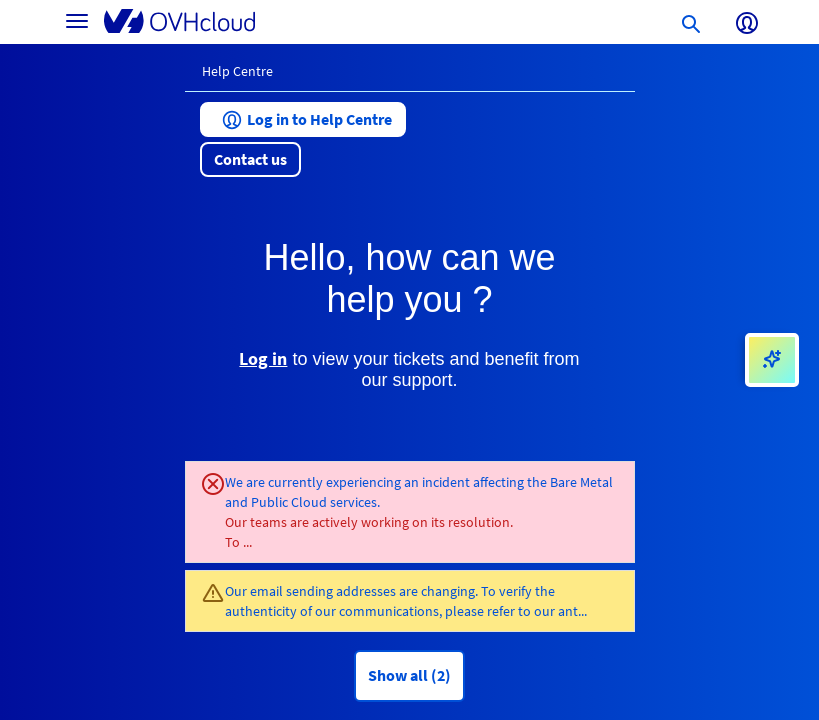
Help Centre (237, 71)
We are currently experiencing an (323, 482)
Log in (263, 358)
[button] (303, 119)
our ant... (560, 611)
